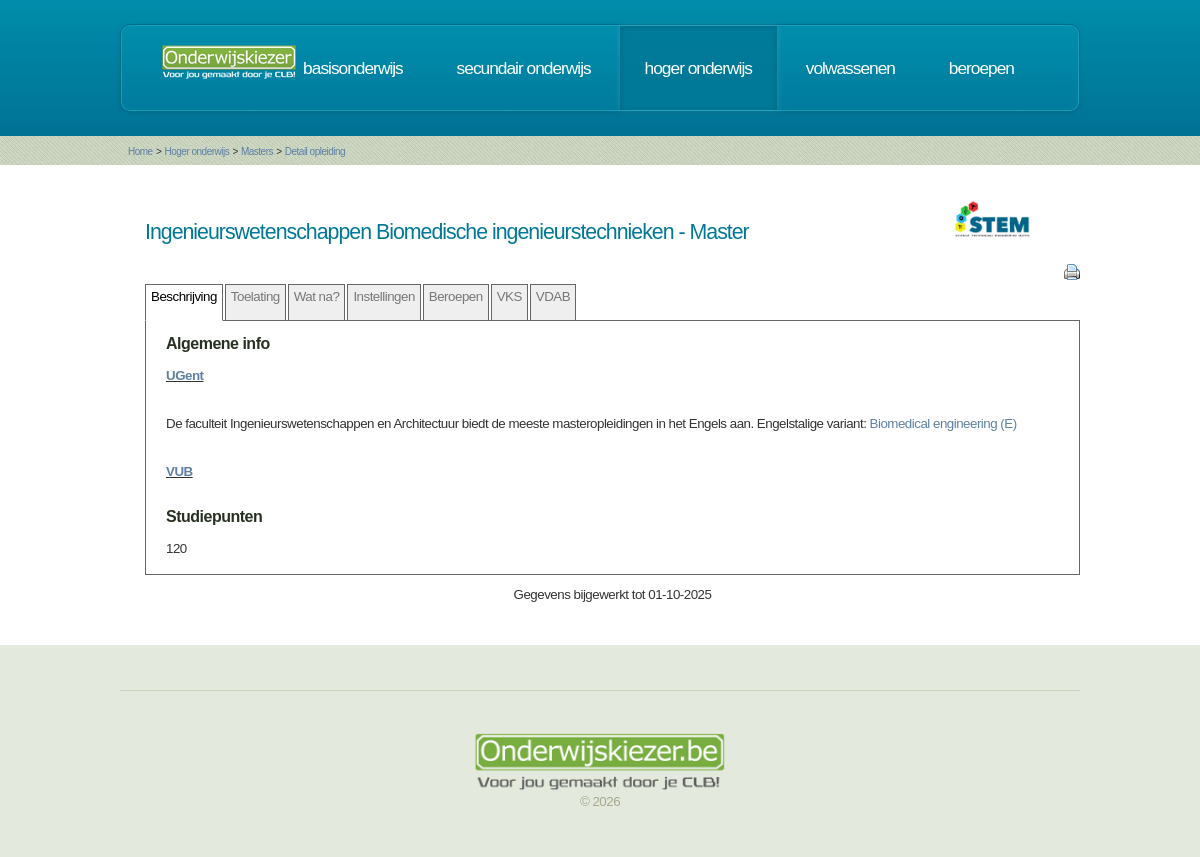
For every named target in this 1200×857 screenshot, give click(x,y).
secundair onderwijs (524, 68)
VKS (509, 296)
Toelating (255, 296)
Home (140, 151)
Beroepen (456, 296)
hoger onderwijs (698, 68)
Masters (257, 151)
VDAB (553, 296)
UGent (185, 375)
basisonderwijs (353, 68)
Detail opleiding (315, 151)
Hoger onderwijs (196, 151)
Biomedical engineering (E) (943, 423)
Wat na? (317, 296)
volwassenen (850, 68)
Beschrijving (184, 296)
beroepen (981, 68)
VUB (179, 471)
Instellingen (383, 296)
